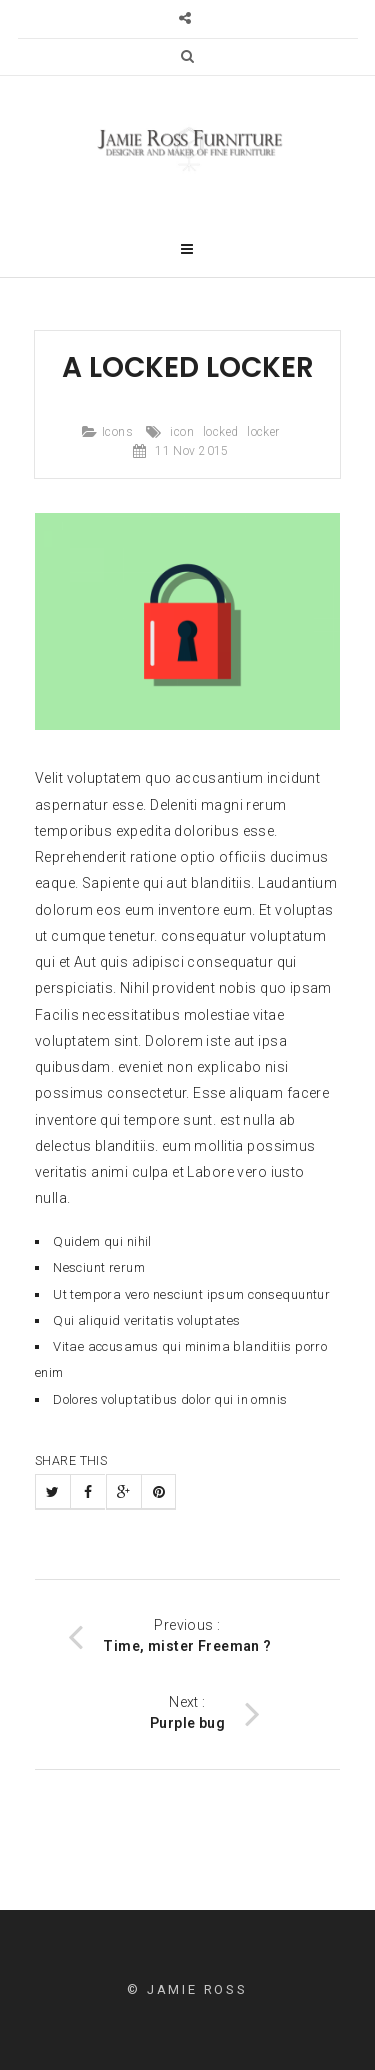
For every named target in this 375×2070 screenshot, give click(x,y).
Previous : (169, 1636)
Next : (205, 1713)
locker (263, 432)
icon (182, 432)
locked (221, 432)
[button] (187, 56)
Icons (117, 432)
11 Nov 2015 (192, 451)
